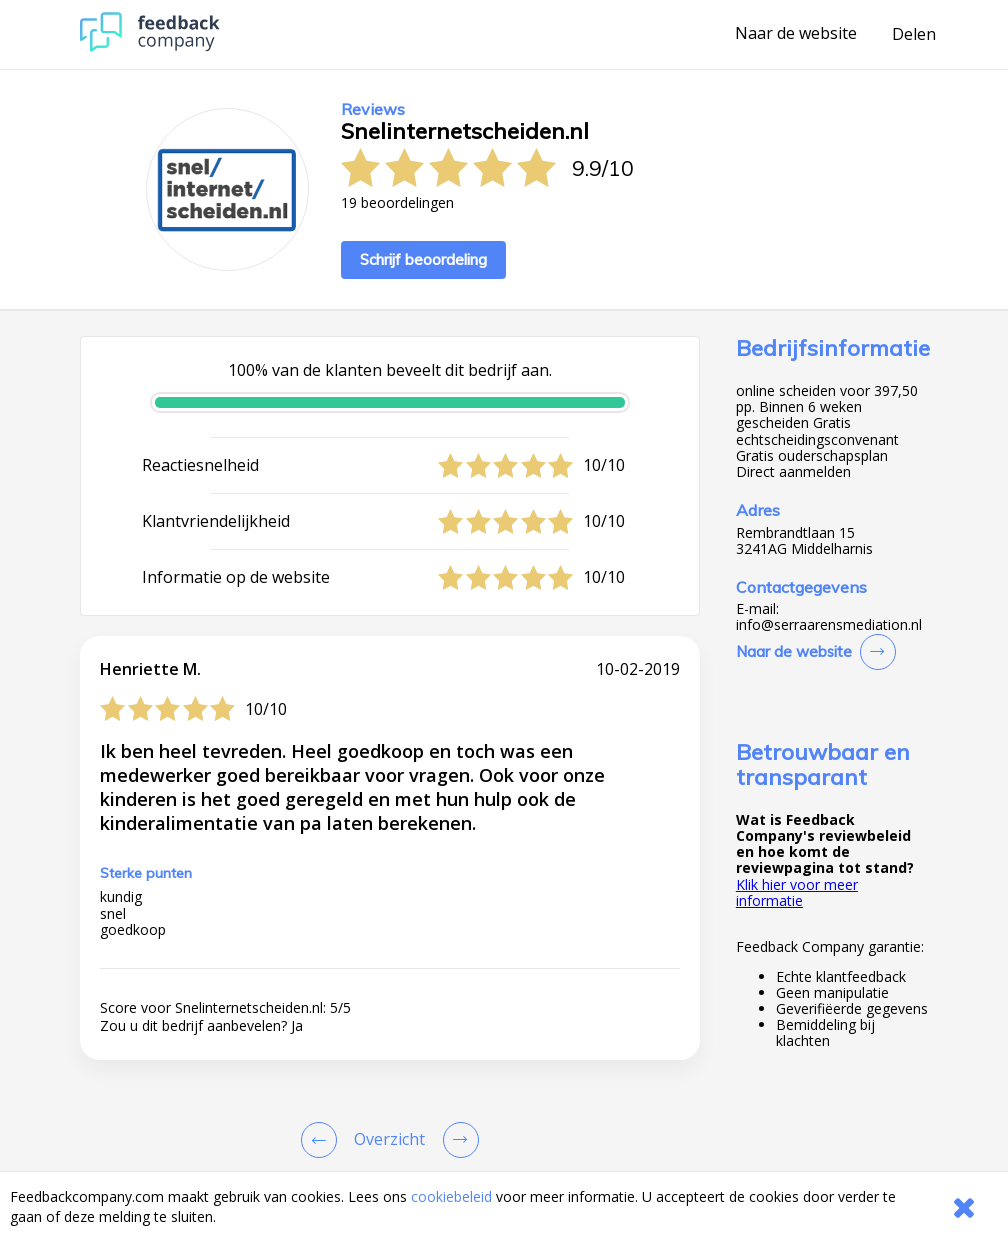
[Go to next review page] (457, 1140)
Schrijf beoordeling (423, 259)
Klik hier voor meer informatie (797, 892)
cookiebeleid (451, 1196)
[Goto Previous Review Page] (323, 1140)
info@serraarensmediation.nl (829, 625)
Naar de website (796, 34)
